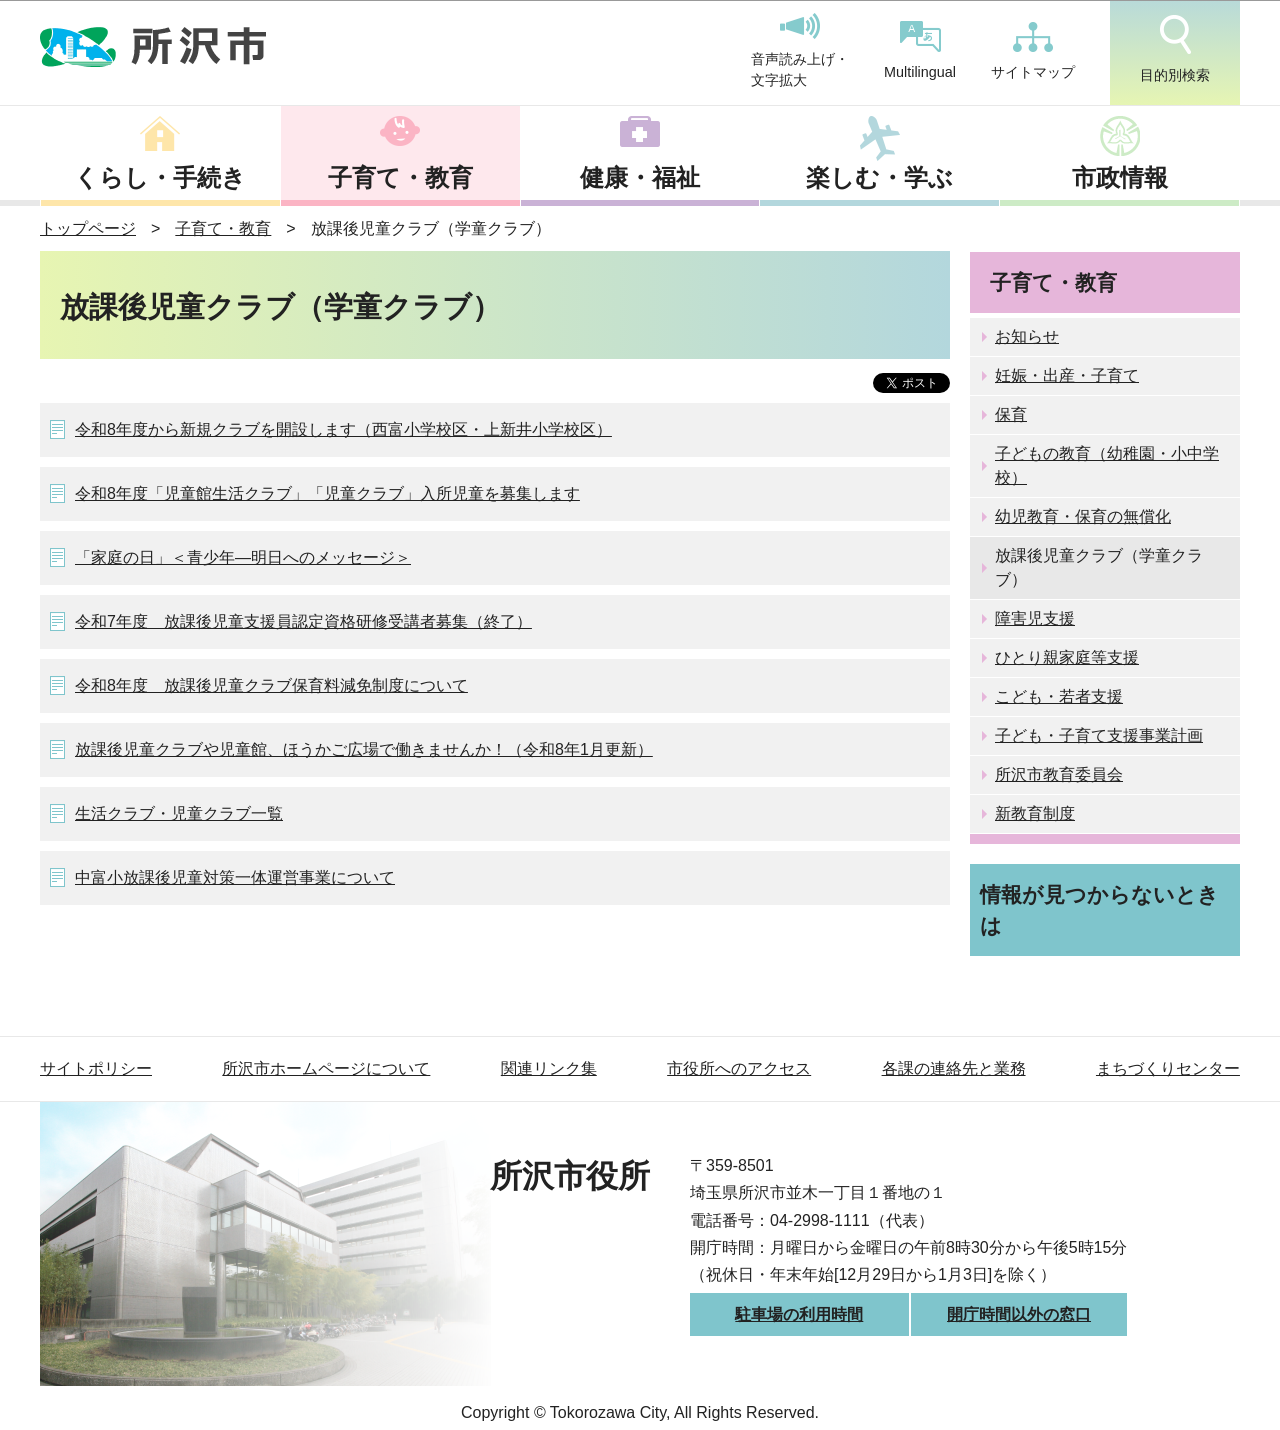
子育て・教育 (400, 177)
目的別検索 (1175, 49)
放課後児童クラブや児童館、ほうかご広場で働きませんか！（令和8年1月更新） (364, 749)
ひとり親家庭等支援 (1067, 657)
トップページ (88, 228)
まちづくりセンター (1168, 1068)
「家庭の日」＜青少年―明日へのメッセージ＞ (243, 557)
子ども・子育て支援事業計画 (1099, 735)
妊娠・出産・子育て (1067, 375)
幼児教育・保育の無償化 (1083, 516)
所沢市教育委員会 (1059, 774)
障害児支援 (1035, 618)
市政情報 (1120, 177)
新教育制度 (1035, 813)
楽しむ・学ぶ (879, 177)
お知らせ (1027, 336)
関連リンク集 (549, 1068)
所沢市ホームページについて (326, 1068)
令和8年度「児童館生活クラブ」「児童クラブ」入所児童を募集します (327, 493)
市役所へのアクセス (739, 1068)
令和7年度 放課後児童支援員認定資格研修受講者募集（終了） (303, 621)
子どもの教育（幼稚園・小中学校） (1107, 465)
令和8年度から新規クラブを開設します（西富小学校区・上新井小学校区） (343, 429)
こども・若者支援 (1059, 696)
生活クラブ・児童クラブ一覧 (179, 813)
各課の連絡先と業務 (954, 1068)
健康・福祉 (640, 177)
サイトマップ (1033, 51)
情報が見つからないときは (1099, 910)
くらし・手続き (160, 177)
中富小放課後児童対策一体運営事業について (235, 877)
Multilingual (920, 50)
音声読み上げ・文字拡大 (800, 51)
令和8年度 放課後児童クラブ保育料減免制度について (271, 685)
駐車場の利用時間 (799, 1314)
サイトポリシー (96, 1068)
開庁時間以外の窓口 (1019, 1314)
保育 (1011, 414)
